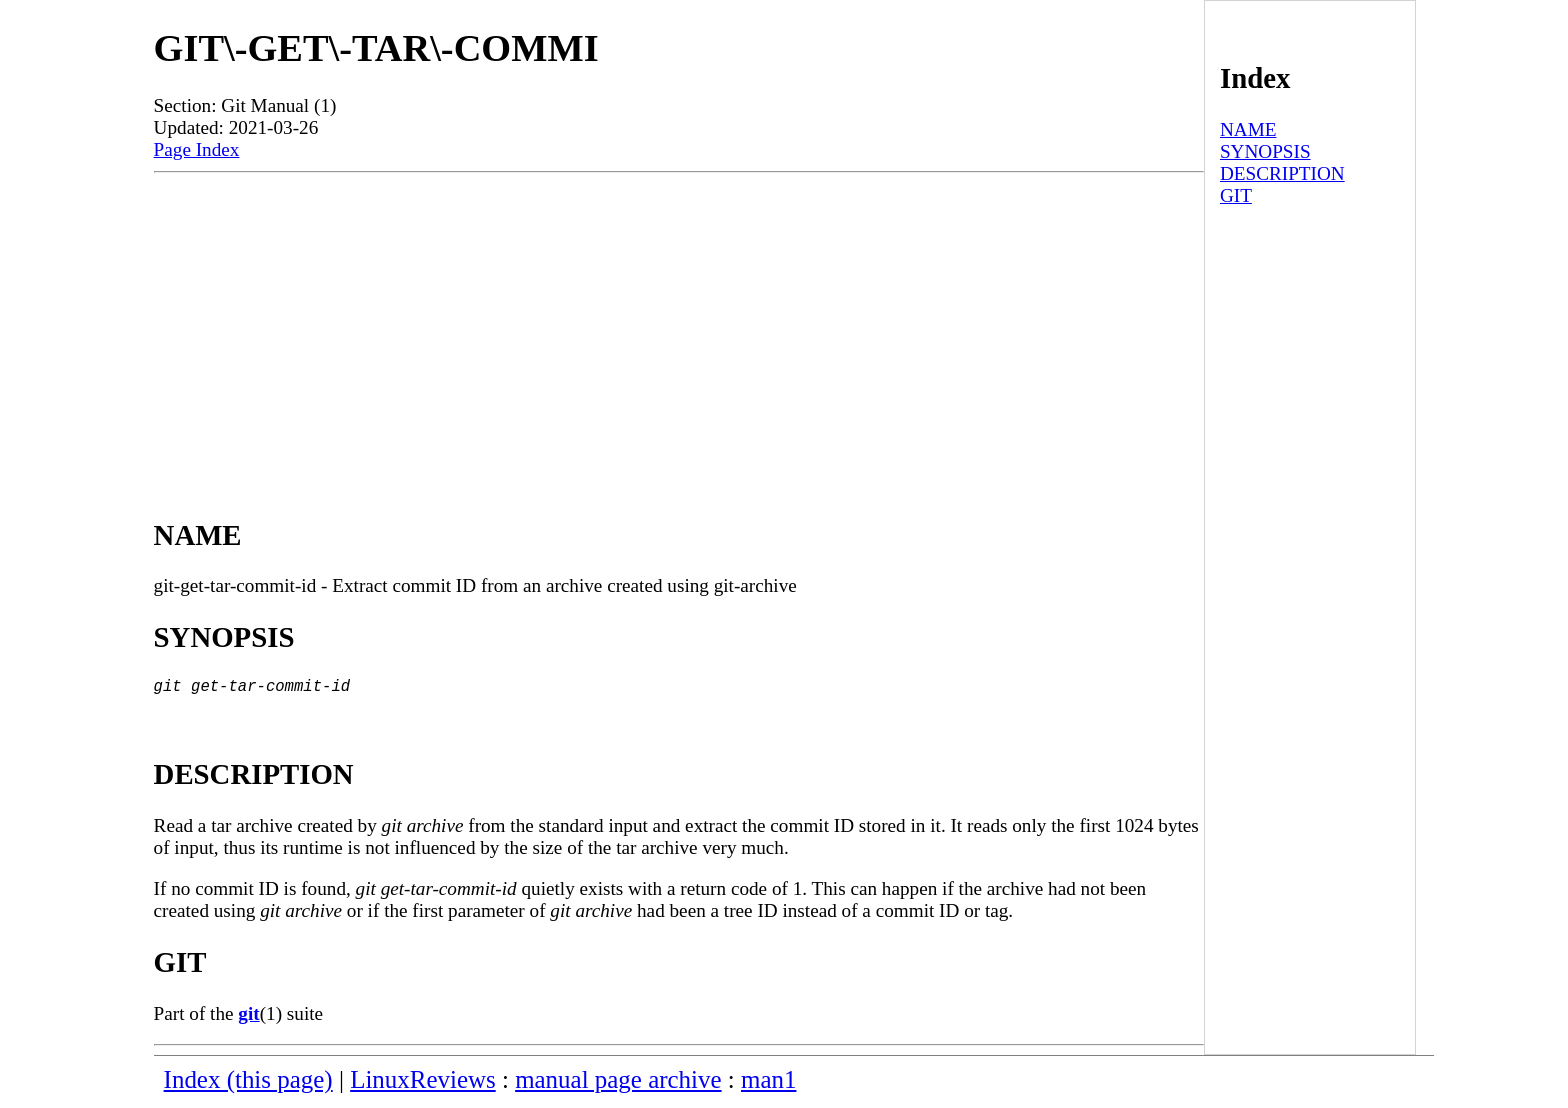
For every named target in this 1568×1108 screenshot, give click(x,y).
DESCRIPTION (1282, 173)
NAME (1248, 129)
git (248, 1017)
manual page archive (618, 1083)
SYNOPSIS (1265, 151)
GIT (1236, 195)
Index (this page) (248, 1083)
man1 (768, 1083)
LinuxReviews (423, 1083)
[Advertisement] (679, 323)
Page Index (197, 149)
